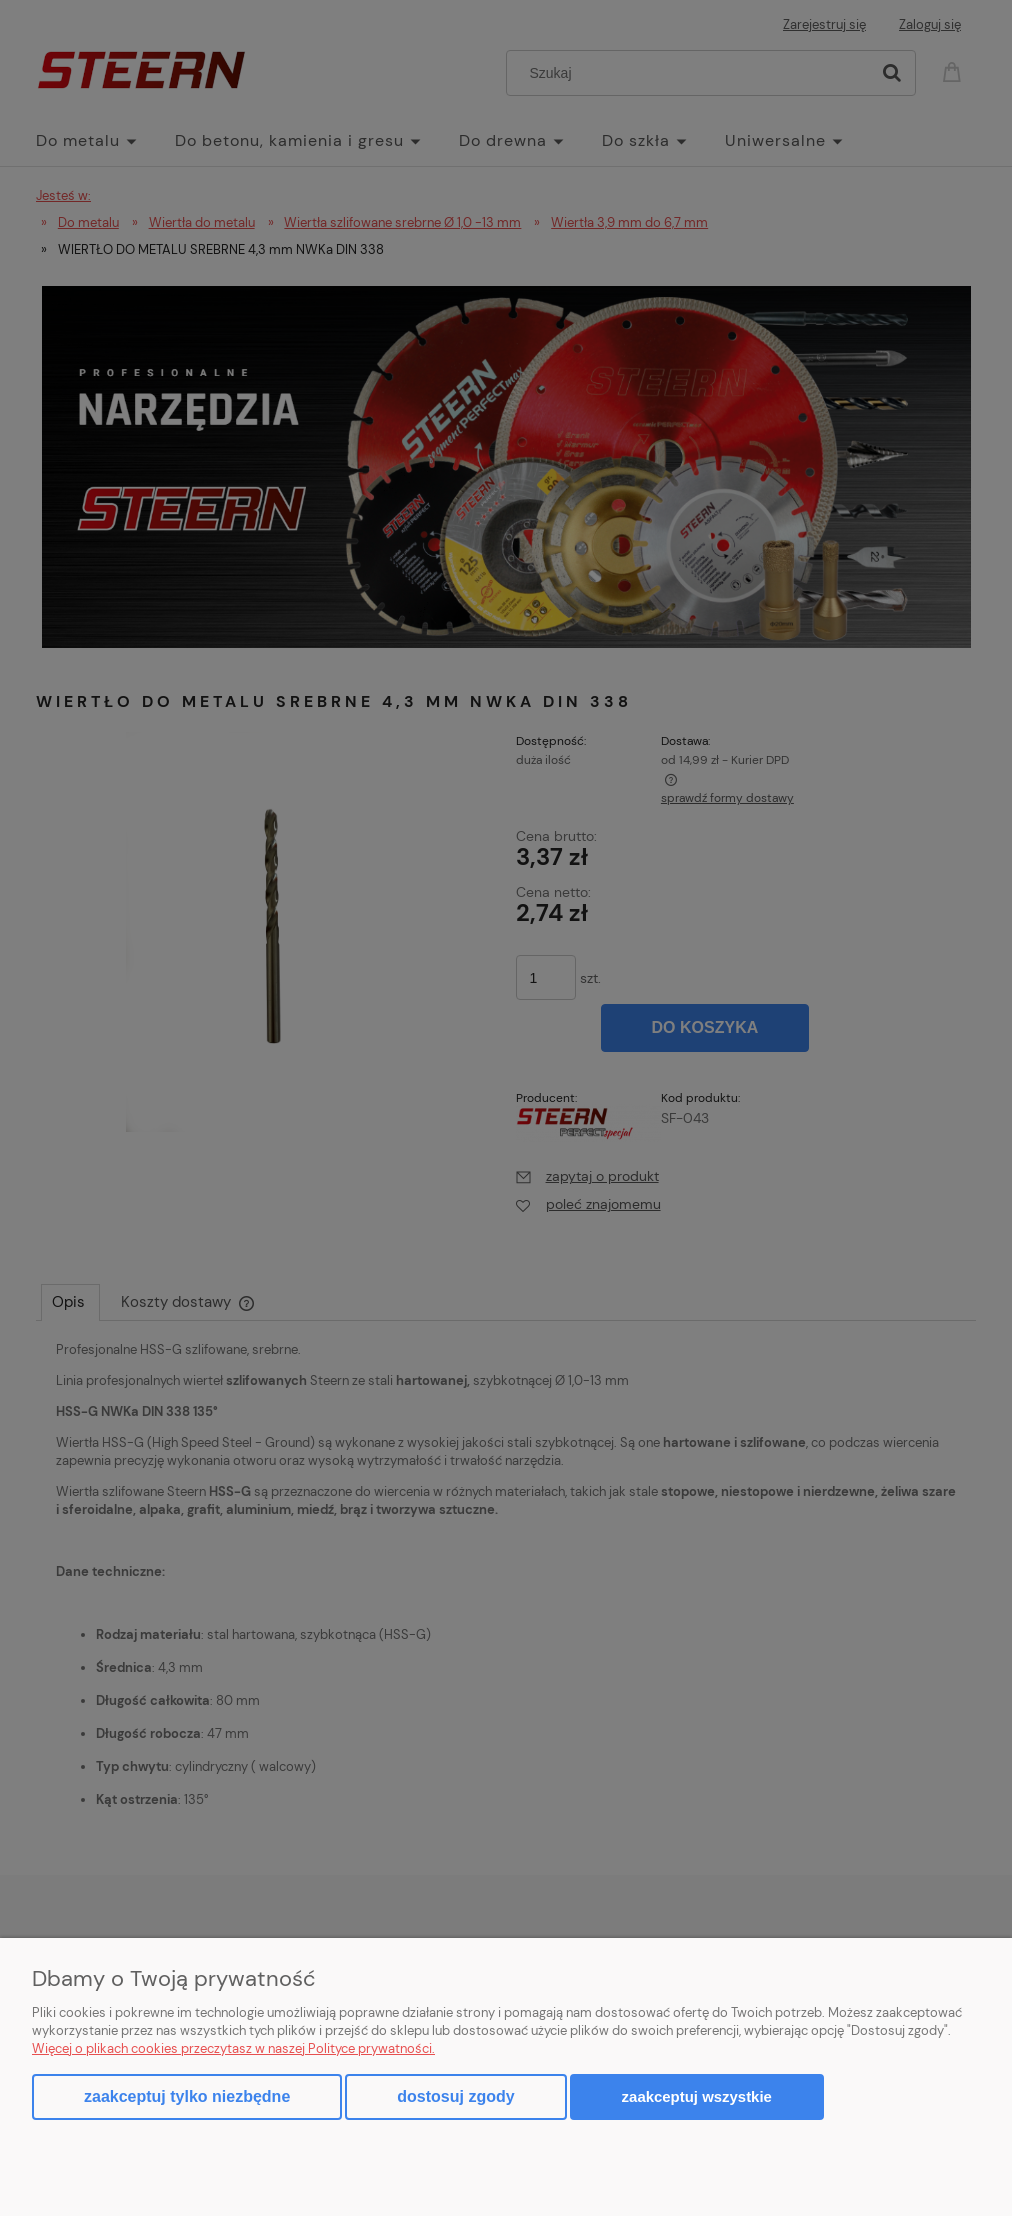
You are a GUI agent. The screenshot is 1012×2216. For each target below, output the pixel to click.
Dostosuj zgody (455, 2096)
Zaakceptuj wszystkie (697, 2096)
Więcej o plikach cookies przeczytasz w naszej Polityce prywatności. (233, 2048)
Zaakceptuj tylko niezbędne (187, 2096)
